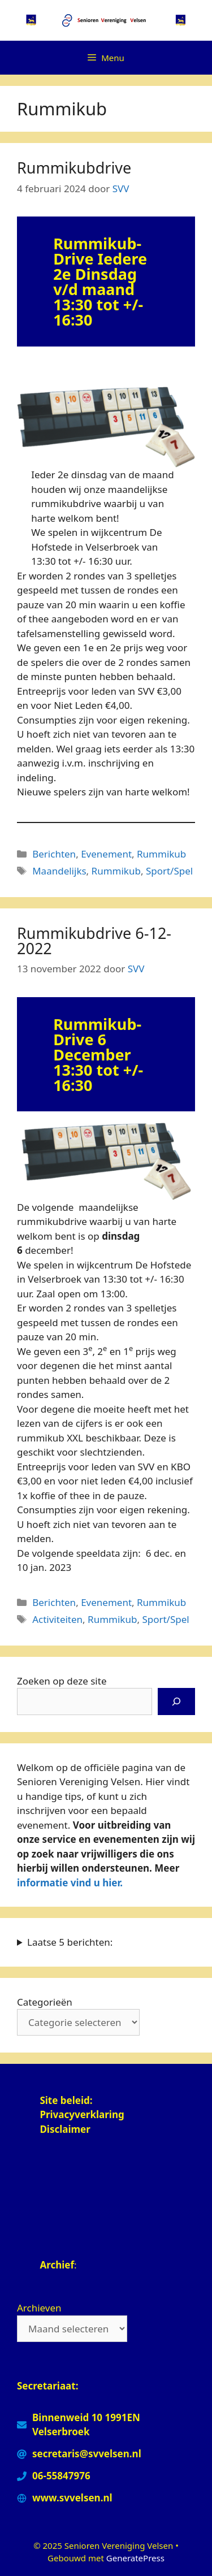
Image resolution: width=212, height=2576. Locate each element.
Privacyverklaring (83, 2114)
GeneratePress (135, 2558)
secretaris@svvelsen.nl (86, 2453)
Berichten (54, 853)
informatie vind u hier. (70, 1882)
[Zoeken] (176, 1701)
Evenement (106, 853)
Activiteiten (57, 1619)
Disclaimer (65, 2129)
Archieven (39, 2307)
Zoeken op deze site (61, 1680)
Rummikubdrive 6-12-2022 (94, 941)
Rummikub (161, 853)
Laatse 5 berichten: (70, 1942)
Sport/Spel (169, 870)
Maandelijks (59, 870)
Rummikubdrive (74, 167)
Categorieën (44, 2001)
